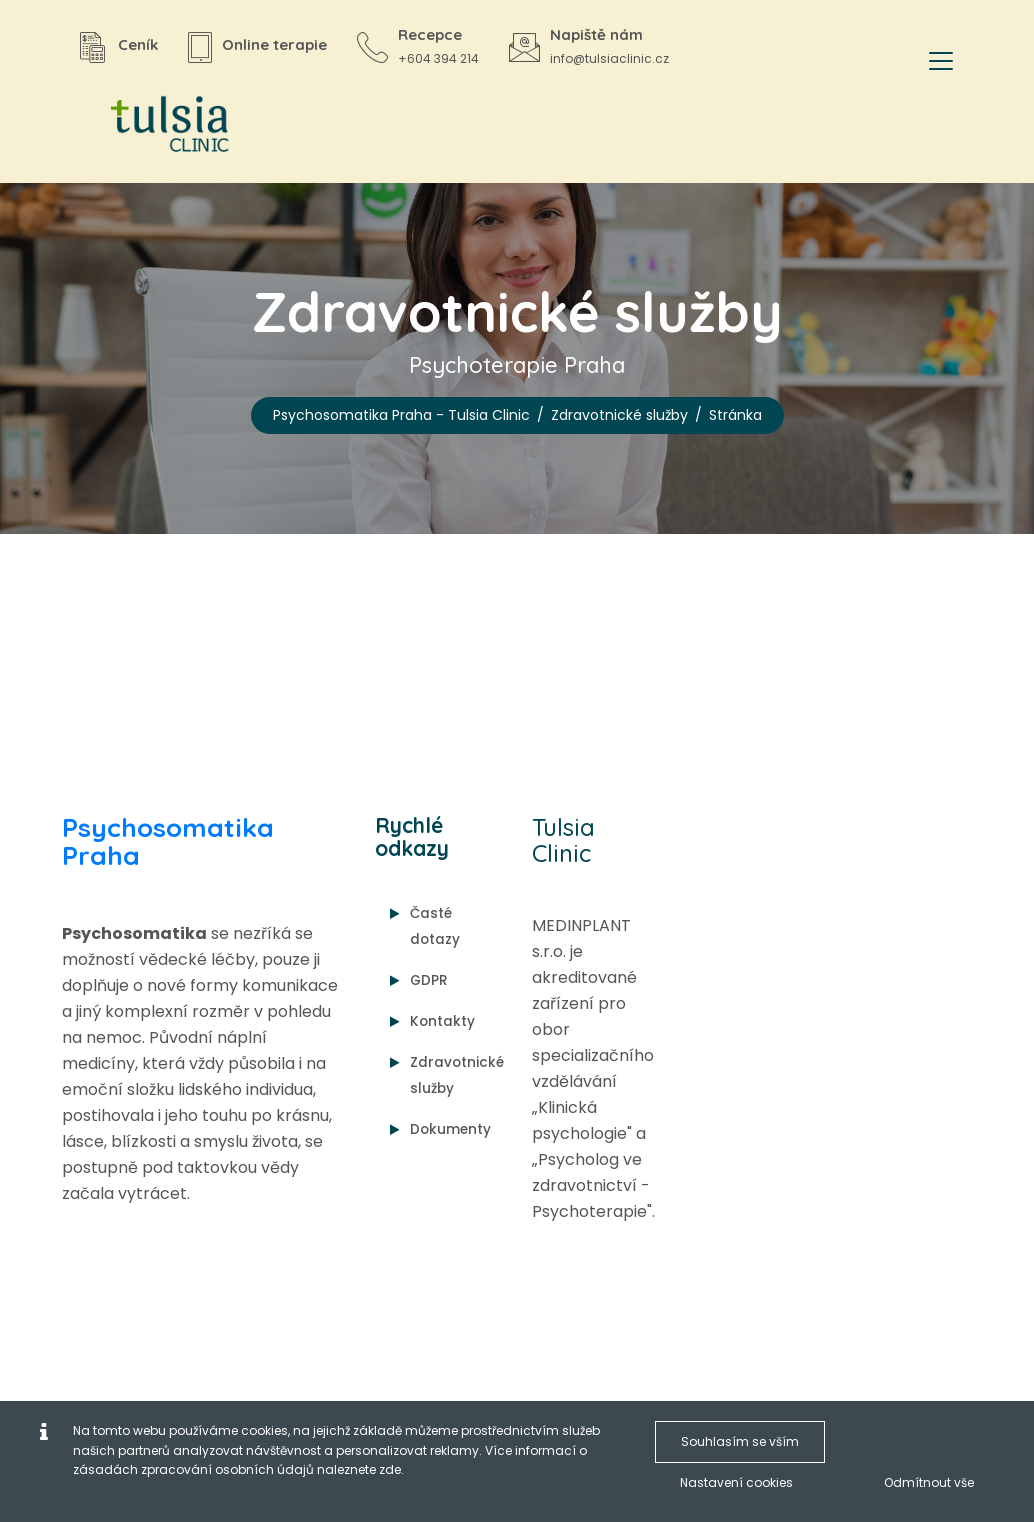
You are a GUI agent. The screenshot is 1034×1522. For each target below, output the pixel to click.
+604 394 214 (438, 58)
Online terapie (274, 44)
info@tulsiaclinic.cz (609, 58)
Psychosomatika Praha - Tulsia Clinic (401, 415)
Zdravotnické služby (619, 415)
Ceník (138, 44)
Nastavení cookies (736, 1482)
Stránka (735, 415)
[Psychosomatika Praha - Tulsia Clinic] (162, 125)
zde (390, 1469)
